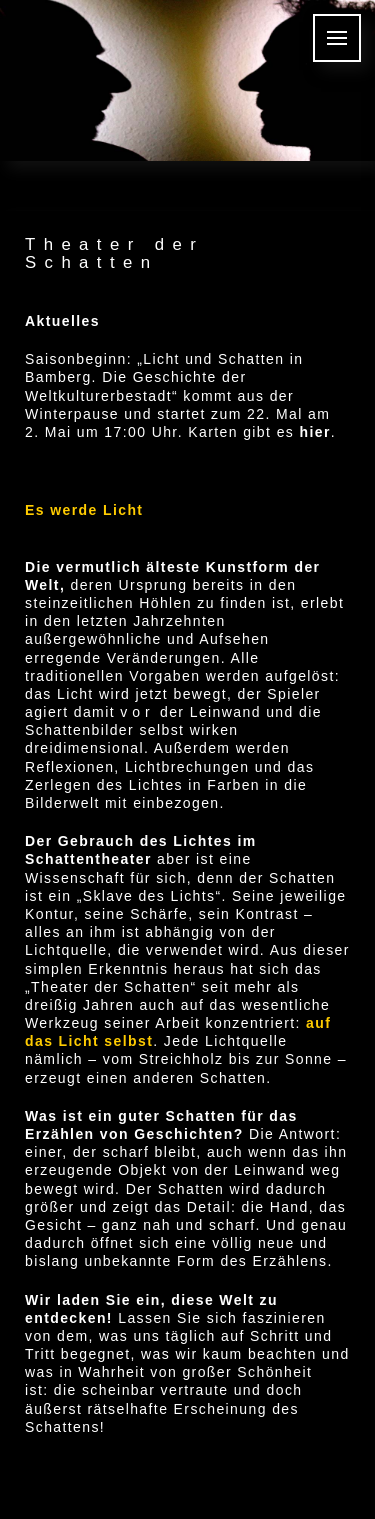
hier (315, 432)
